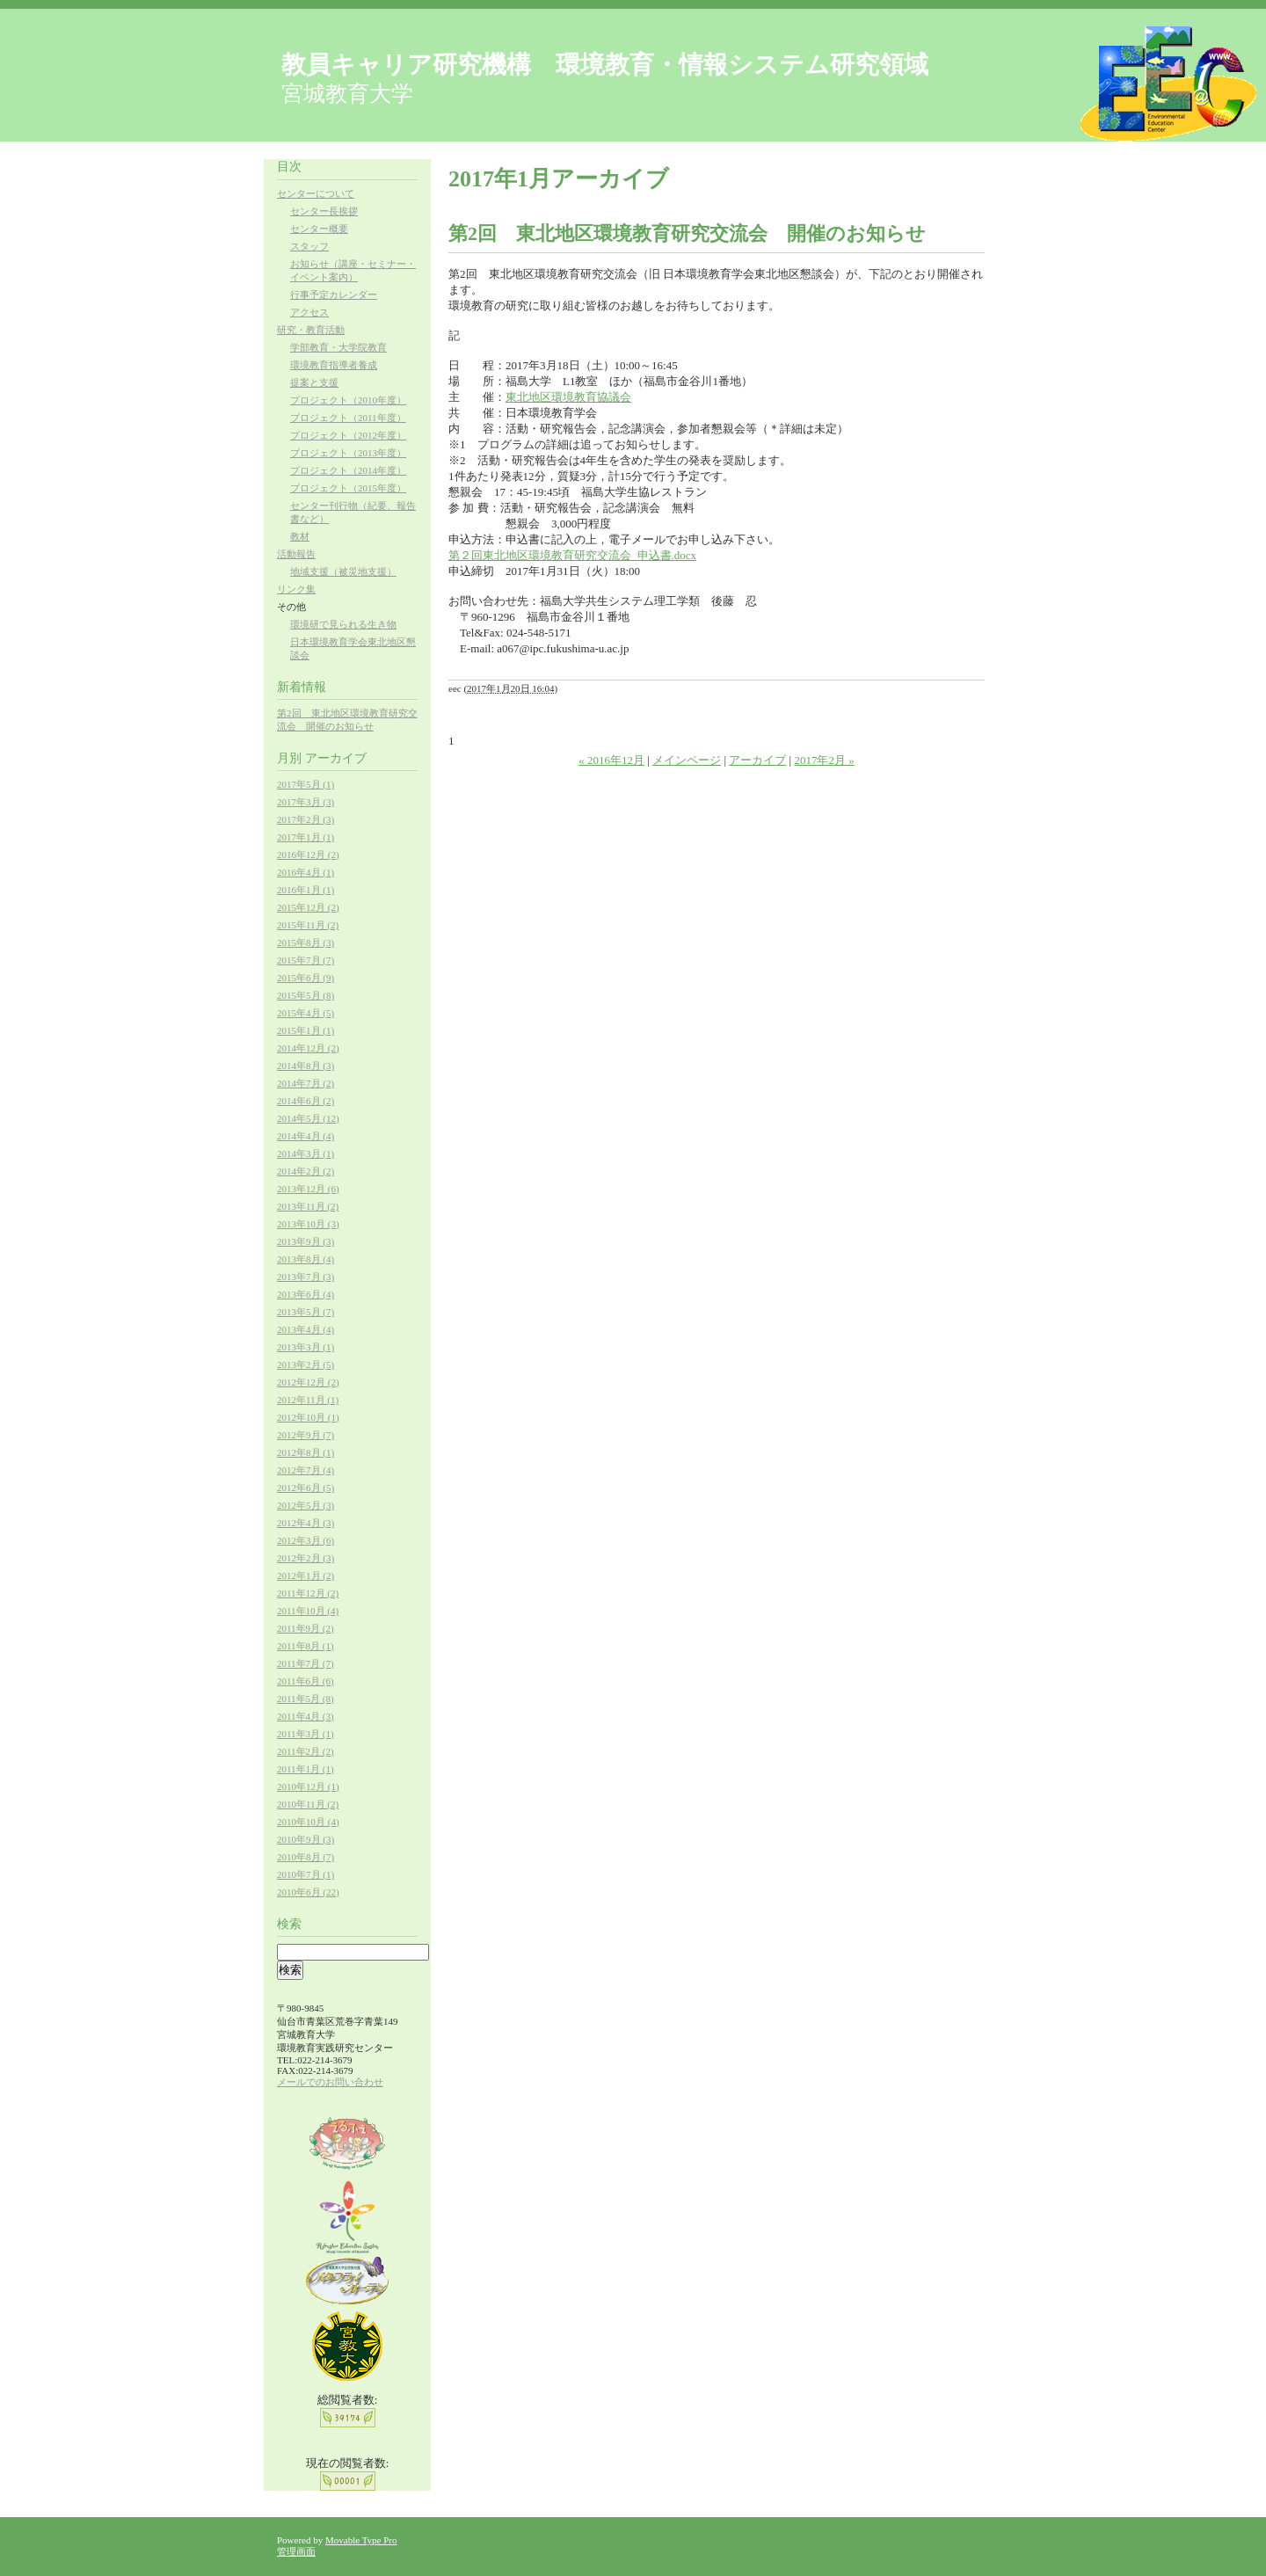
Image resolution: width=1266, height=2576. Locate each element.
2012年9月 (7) (305, 1435)
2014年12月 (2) (308, 1048)
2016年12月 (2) (308, 854)
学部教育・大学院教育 (338, 347)
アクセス (309, 312)
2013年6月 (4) (305, 1294)
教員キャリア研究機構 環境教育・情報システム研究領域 (604, 64)
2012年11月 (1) (307, 1399)
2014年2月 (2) (305, 1171)
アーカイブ (757, 760)
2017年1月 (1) (305, 837)
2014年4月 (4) (305, 1136)
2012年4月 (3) (305, 1522)
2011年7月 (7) (305, 1663)
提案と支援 (314, 382)
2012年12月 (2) (308, 1382)
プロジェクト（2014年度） (348, 470)
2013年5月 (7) (305, 1311)
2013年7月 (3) (305, 1276)
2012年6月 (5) (305, 1487)
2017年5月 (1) (305, 784)
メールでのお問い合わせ (330, 2082)
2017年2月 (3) (305, 819)
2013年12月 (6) (308, 1188)
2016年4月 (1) (305, 872)
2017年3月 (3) (305, 802)
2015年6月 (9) (305, 977)
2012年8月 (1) (305, 1452)
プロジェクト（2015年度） (348, 488)
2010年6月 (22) (308, 1892)
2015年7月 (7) (305, 960)
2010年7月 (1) (305, 1874)
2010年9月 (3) (305, 1839)
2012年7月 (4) (305, 1470)
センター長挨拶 (324, 211)
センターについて (315, 193)
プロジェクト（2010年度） (348, 400)
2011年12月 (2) (307, 1593)
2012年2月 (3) (305, 1558)
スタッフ (309, 246)
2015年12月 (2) (308, 907)
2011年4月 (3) (305, 1716)
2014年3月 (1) (305, 1153)
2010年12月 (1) (308, 1786)
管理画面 (296, 2551)
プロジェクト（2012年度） (348, 435)
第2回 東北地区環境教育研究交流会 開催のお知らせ (687, 233)
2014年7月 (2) (305, 1083)
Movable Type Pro (361, 2540)
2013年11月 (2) (307, 1206)
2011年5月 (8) (305, 1698)
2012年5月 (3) (305, 1505)
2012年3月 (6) (305, 1540)
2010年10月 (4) (308, 1821)
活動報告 (296, 554)
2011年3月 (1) (305, 1733)
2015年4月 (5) (305, 1013)
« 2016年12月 (611, 760)
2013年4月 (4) (305, 1329)
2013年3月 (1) (305, 1347)
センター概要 (319, 228)
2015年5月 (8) (305, 995)
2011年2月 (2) (305, 1751)
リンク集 (296, 589)
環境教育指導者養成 (333, 365)
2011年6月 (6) (305, 1681)
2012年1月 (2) (305, 1575)
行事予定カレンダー (333, 294)
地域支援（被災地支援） (343, 571)
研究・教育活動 (311, 329)
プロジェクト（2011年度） (348, 417)
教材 (299, 536)
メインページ (686, 760)
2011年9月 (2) (305, 1628)
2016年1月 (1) (305, 889)
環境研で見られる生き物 (343, 624)
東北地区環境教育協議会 (568, 397)
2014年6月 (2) (305, 1100)
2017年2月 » (824, 760)
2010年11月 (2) (307, 1804)
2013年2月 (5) (305, 1364)
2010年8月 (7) (305, 1857)
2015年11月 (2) (307, 925)
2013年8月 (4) (305, 1259)
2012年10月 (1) (308, 1417)
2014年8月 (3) (305, 1065)
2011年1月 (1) (305, 1769)
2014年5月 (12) (308, 1118)
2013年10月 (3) (308, 1224)
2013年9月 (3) (305, 1241)
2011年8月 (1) (305, 1646)
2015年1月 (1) (305, 1030)
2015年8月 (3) (305, 942)
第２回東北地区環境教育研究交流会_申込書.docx (572, 555)
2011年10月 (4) (307, 1610)
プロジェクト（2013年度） (348, 453)
